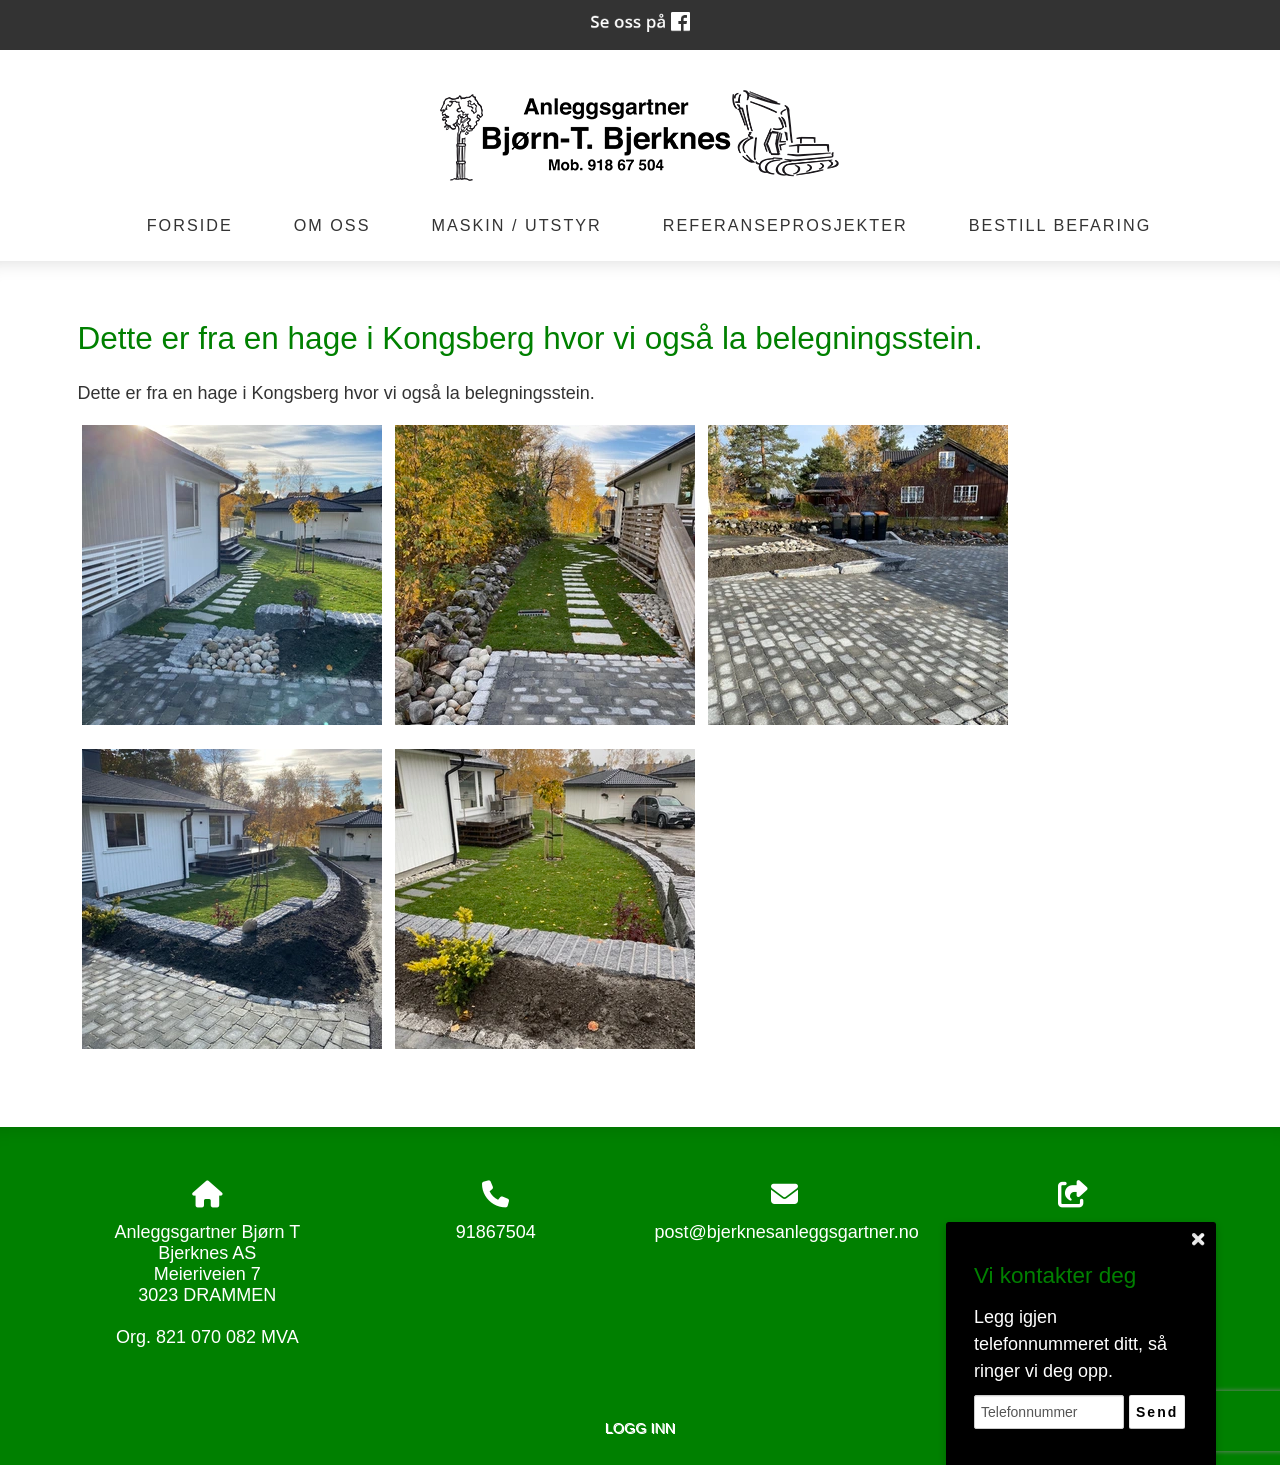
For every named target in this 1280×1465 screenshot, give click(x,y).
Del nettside (1072, 1211)
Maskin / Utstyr (516, 225)
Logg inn (640, 1428)
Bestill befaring (1060, 225)
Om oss (332, 225)
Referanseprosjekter (785, 225)
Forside (190, 225)
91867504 (496, 1232)
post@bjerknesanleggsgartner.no (786, 1232)
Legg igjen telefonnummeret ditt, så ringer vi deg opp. (1070, 1344)
